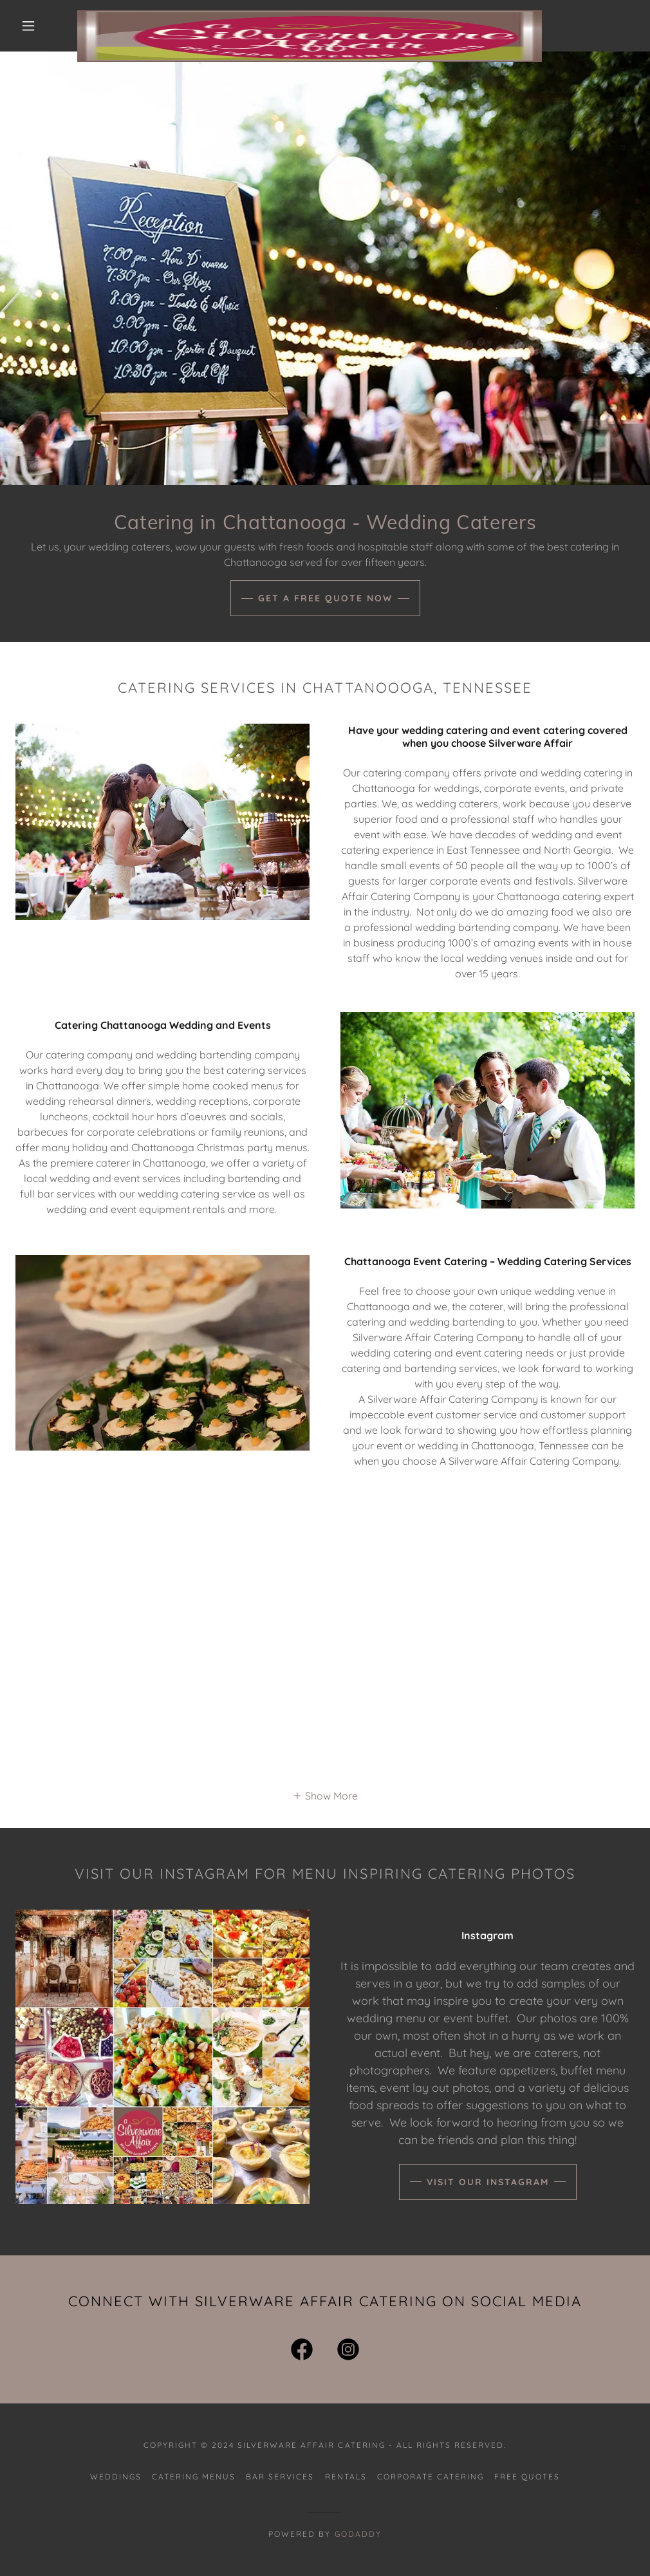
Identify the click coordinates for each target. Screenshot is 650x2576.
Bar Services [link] (280, 2476)
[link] (309, 15)
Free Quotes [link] (527, 2476)
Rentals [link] (346, 2476)
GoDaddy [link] (358, 2534)
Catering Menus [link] (194, 2476)
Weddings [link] (116, 2476)
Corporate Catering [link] (430, 2476)
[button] (30, 26)
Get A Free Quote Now (325, 598)
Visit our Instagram (488, 2182)
